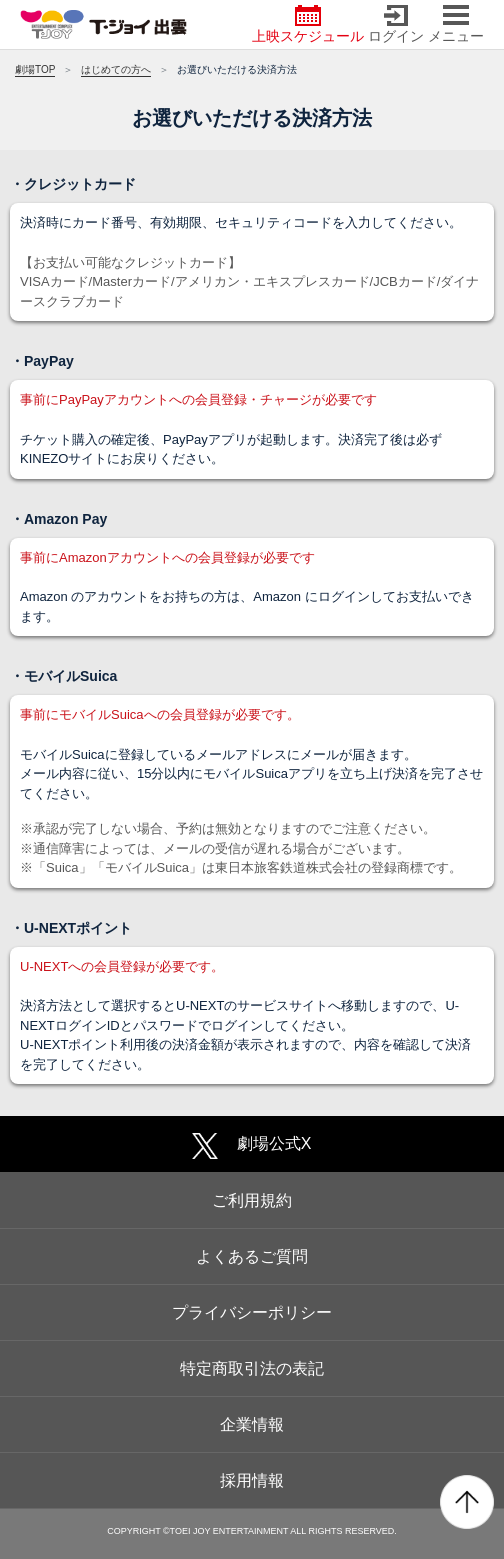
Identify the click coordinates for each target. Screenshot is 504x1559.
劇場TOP (35, 69)
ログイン (396, 24)
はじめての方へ (116, 69)
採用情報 (252, 1480)
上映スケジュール (308, 24)
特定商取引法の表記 (252, 1368)
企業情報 (252, 1424)
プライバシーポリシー (252, 1312)
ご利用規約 (252, 1200)
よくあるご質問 (252, 1256)
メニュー (456, 24)
